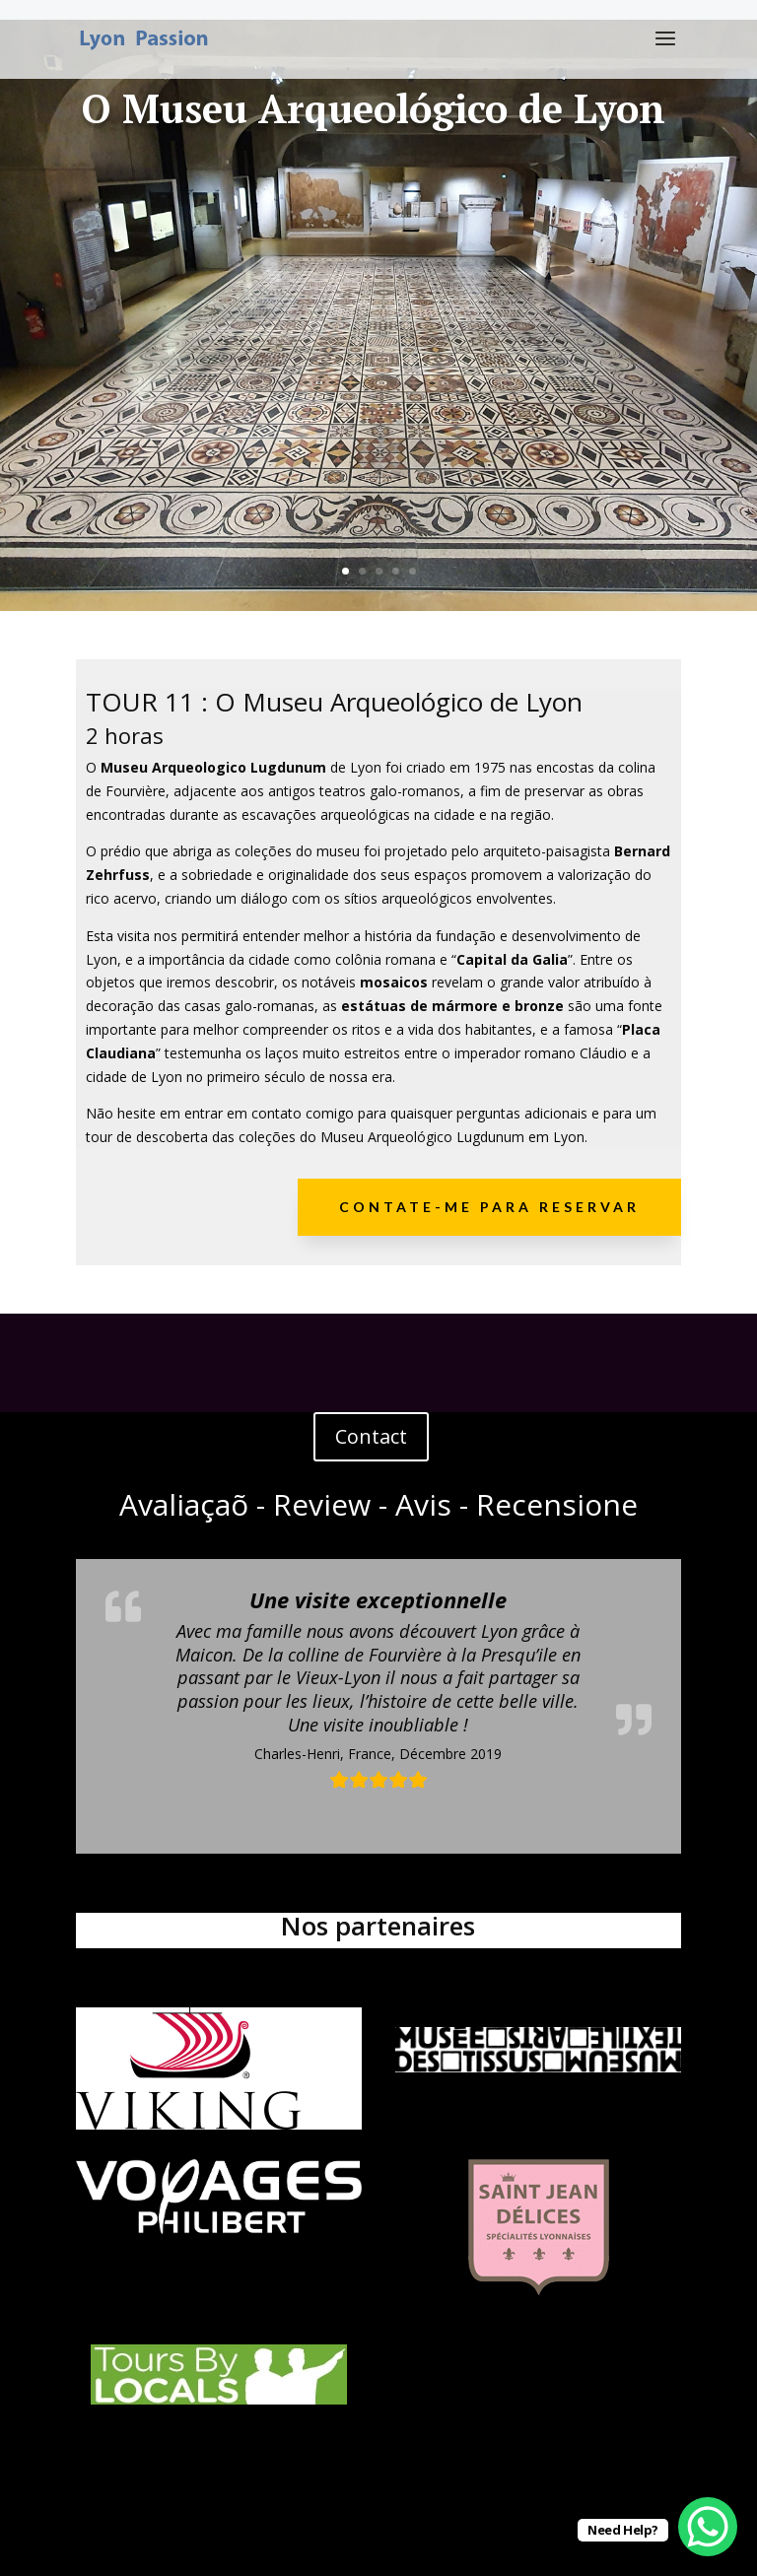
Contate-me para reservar (489, 1206)
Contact (371, 1436)
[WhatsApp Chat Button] (707, 2526)
